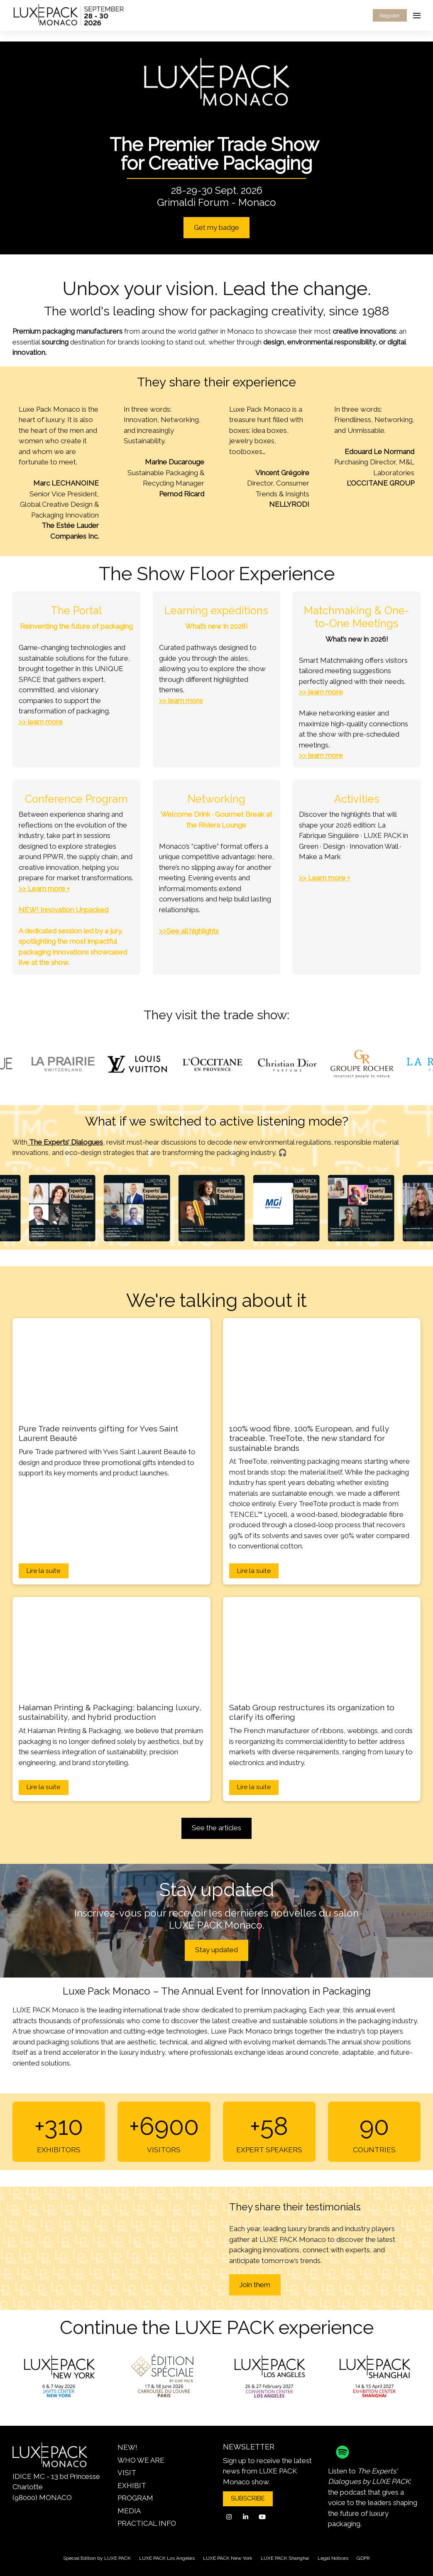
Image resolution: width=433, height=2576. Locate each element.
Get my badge (216, 227)
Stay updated (216, 1950)
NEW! (127, 2447)
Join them (254, 2285)
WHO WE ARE (140, 2460)
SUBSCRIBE (248, 2498)
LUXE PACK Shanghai (285, 2558)
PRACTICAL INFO (146, 2523)
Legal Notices (333, 2558)
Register (389, 15)
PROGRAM (135, 2498)
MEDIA (129, 2511)
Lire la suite (43, 1571)
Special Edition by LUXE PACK (97, 2558)
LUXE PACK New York (227, 2558)
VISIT (126, 2473)
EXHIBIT (131, 2485)
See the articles (216, 1828)
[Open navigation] (417, 15)
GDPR (363, 2558)
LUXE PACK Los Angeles (167, 2558)
